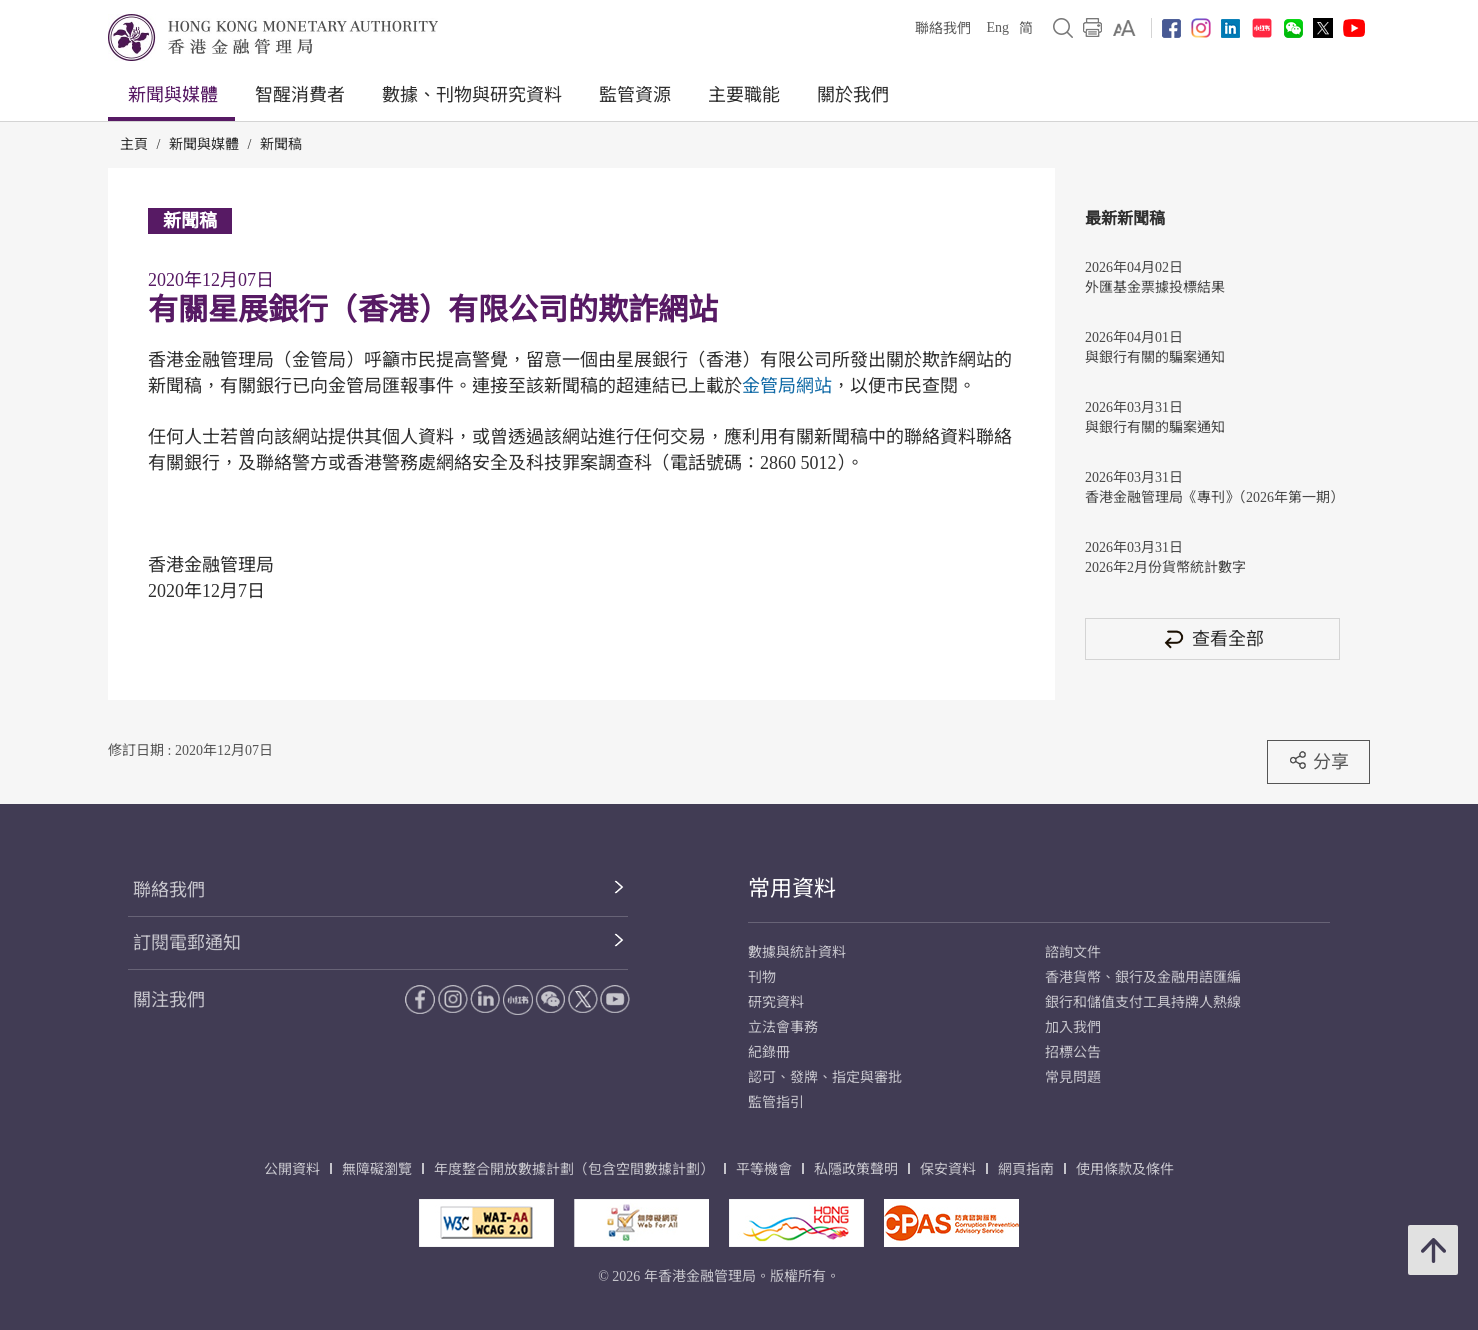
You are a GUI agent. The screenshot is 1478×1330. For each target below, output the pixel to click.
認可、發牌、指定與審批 (825, 1077)
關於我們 (853, 95)
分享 (1318, 761)
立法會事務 (783, 1027)
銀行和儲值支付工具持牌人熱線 (1143, 1002)
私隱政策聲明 (856, 1169)
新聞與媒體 (173, 95)
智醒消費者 (300, 95)
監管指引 (776, 1102)
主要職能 (744, 95)
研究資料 (776, 1002)
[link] (1124, 28)
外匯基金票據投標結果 (1155, 287)
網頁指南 (1026, 1169)
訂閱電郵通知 (187, 943)
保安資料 (948, 1169)
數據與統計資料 (797, 952)
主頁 (134, 144)
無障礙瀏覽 (377, 1169)
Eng (997, 27)
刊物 (762, 977)
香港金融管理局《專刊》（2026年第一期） (1212, 497)
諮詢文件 (1073, 952)
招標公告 (1073, 1052)
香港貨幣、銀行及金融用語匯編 (1143, 977)
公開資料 (292, 1169)
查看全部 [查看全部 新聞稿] (1213, 638)
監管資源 (635, 95)
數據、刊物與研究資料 (472, 95)
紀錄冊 (769, 1052)
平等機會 (764, 1169)
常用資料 (792, 888)
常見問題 (1073, 1077)
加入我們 (1073, 1027)
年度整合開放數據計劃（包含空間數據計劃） (574, 1169)
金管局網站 (787, 386)
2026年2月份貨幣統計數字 (1165, 567)
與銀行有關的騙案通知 (1155, 357)
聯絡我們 (943, 28)
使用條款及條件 (1125, 1169)
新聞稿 (281, 144)
